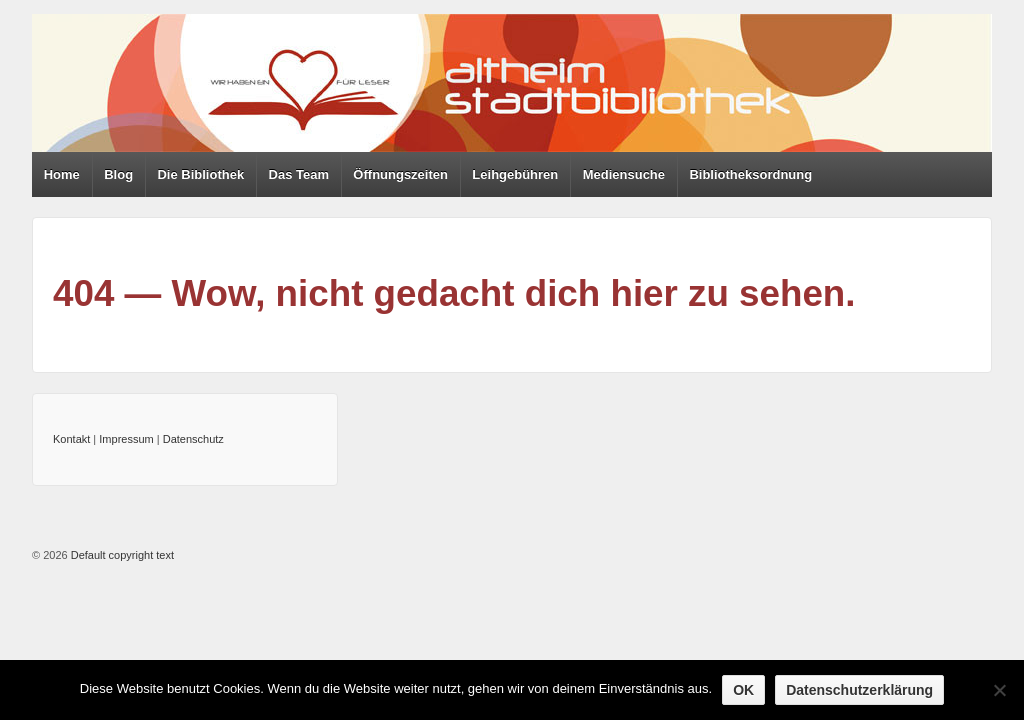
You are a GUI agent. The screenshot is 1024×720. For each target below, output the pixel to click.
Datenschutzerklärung (859, 690)
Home (62, 174)
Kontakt (71, 439)
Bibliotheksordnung (750, 174)
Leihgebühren (515, 174)
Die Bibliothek (200, 174)
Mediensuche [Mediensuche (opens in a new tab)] (624, 174)
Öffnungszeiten (400, 174)
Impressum (126, 439)
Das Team (299, 174)
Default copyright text (121, 555)
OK (743, 690)
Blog (118, 174)
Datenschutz (193, 439)
